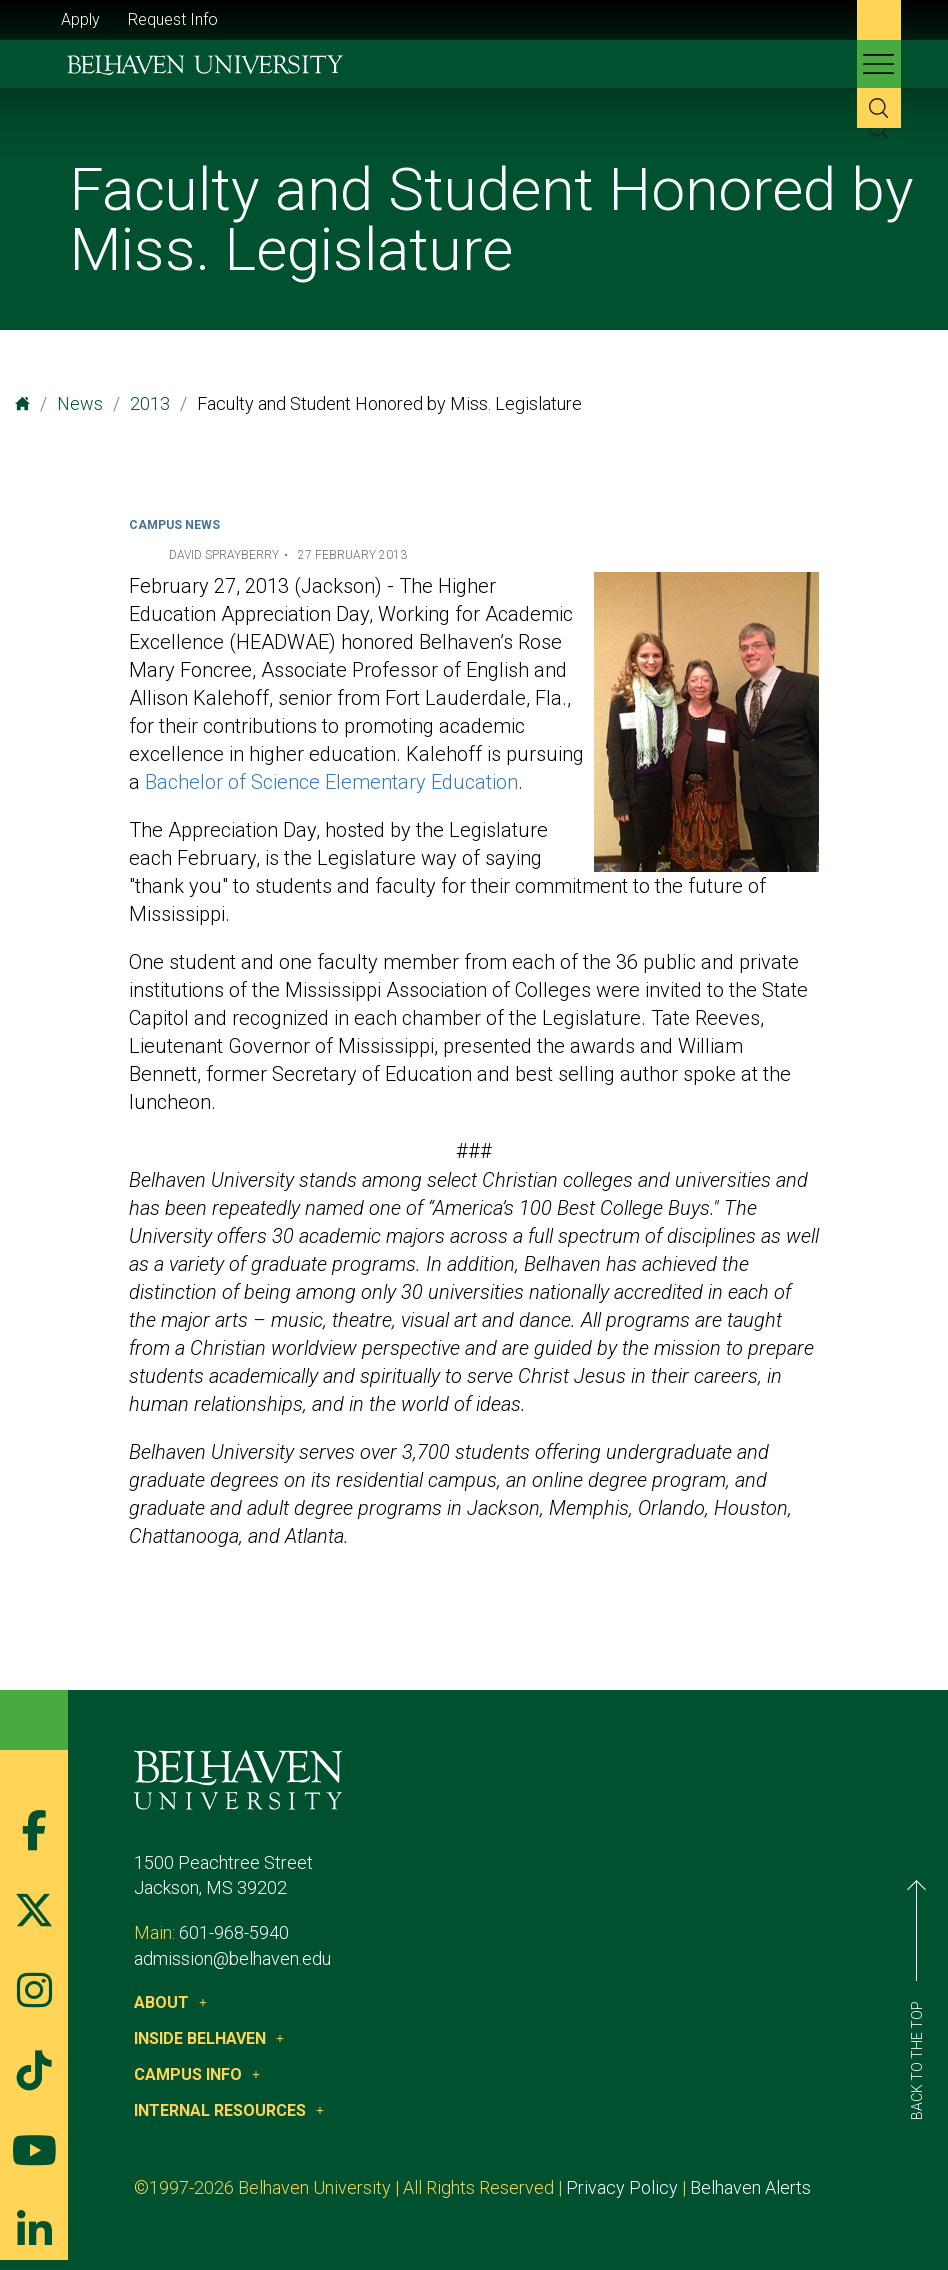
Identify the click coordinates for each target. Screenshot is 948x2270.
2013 (150, 403)
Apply (80, 19)
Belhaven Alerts (750, 2187)
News (80, 403)
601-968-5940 (234, 1932)
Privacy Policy (622, 2187)
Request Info (173, 19)
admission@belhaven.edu (232, 1958)
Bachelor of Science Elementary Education (331, 782)
